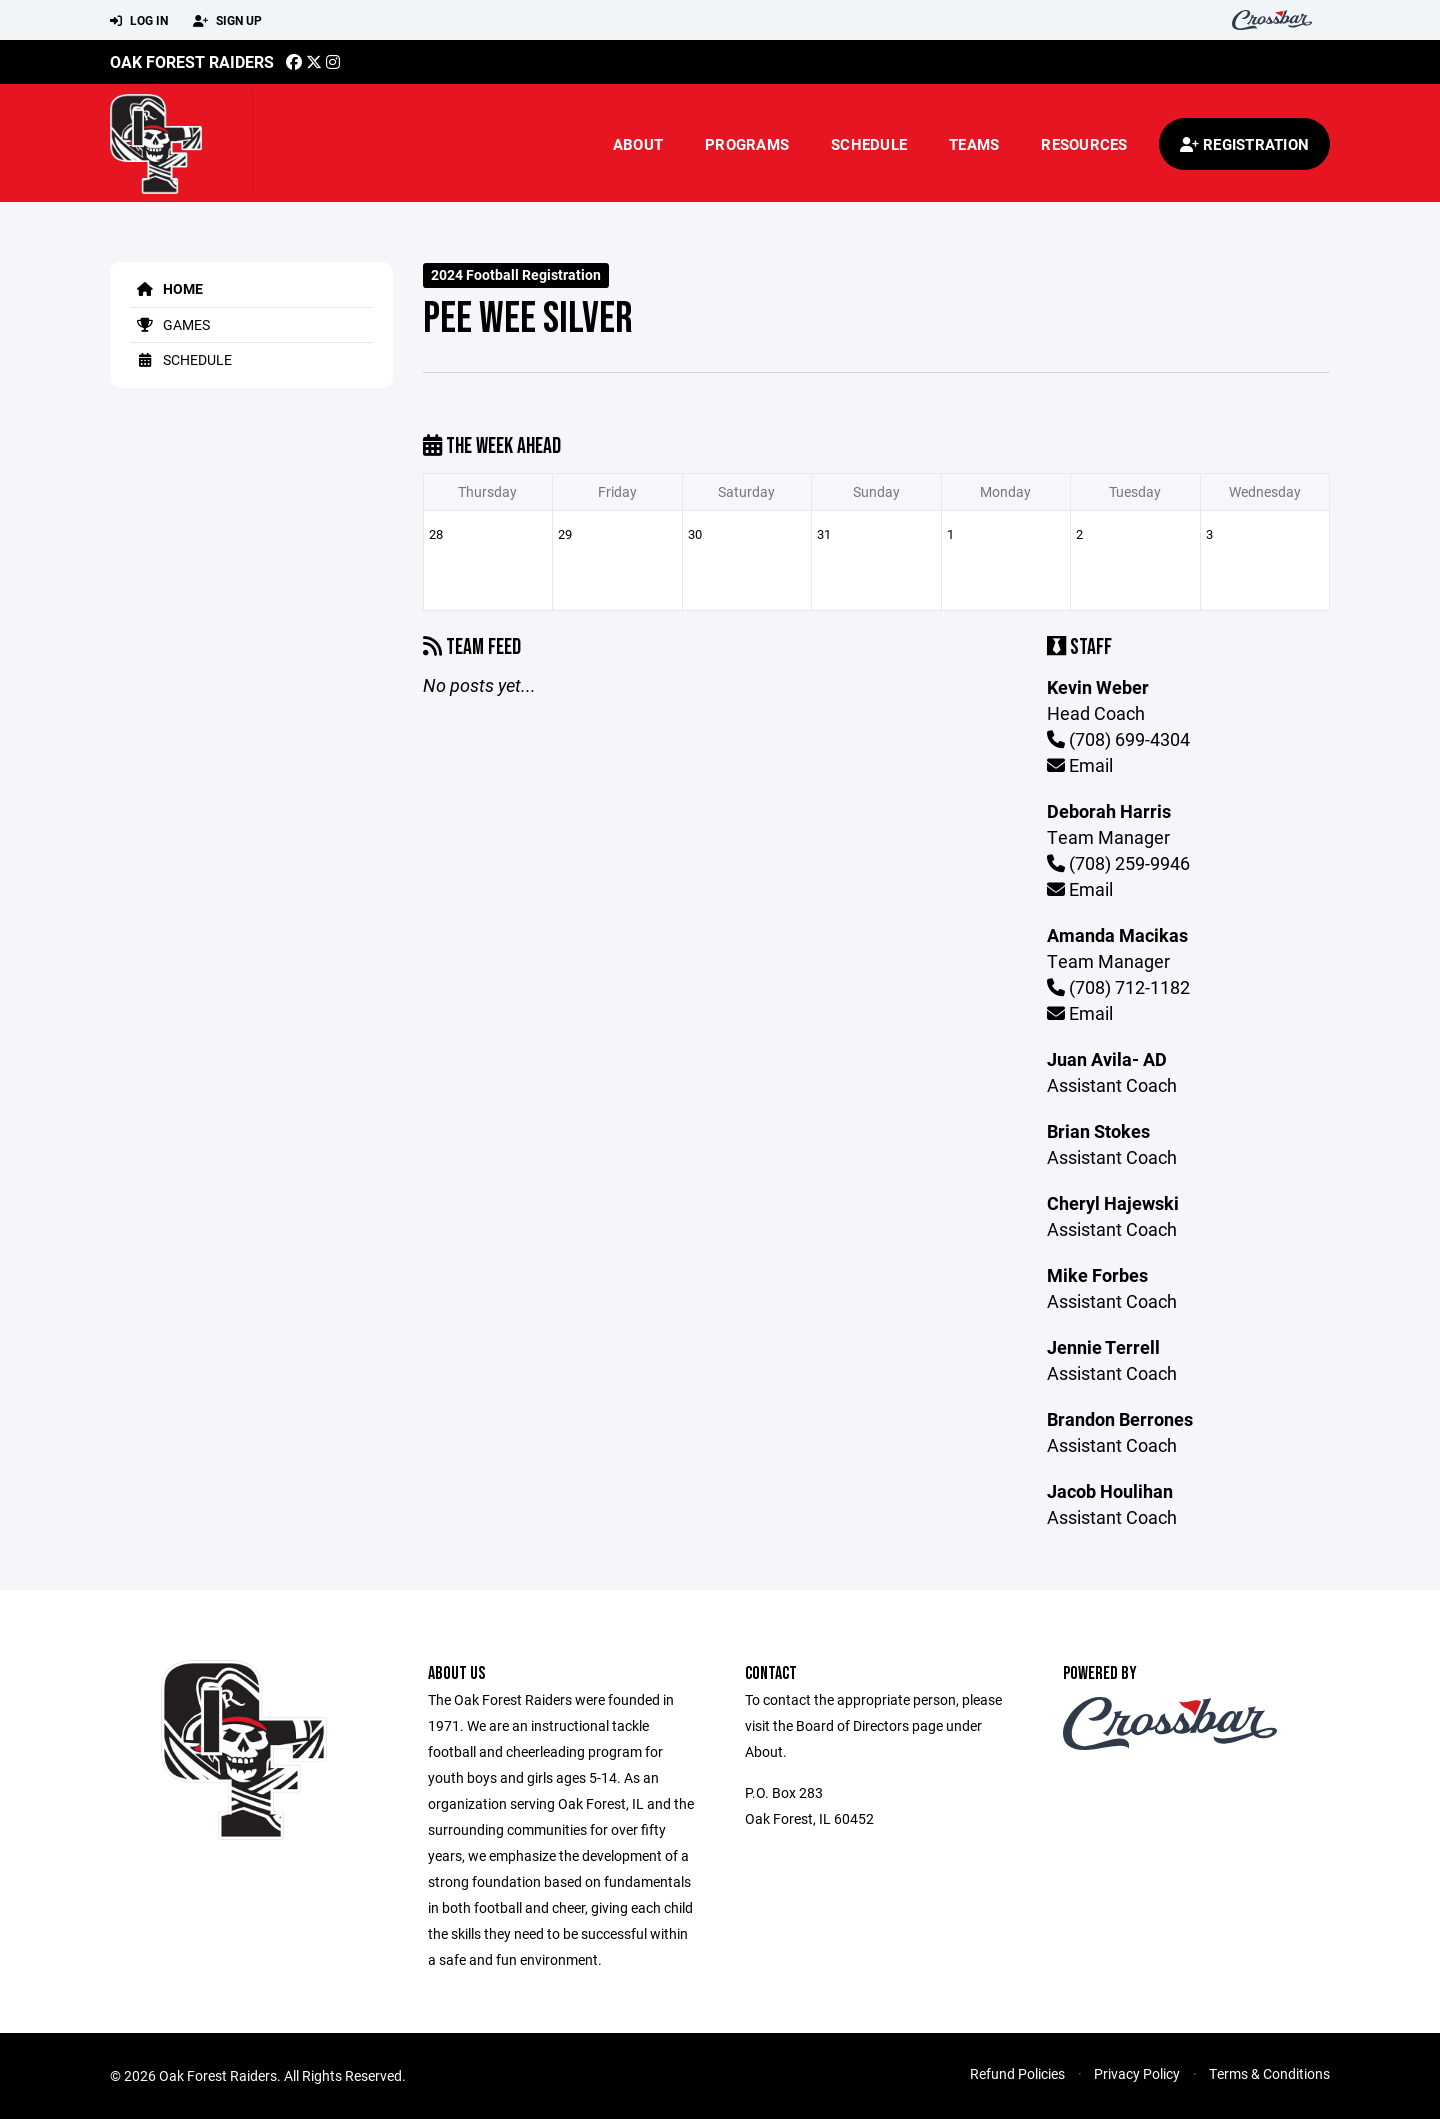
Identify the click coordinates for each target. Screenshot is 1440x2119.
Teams (974, 144)
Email (1080, 765)
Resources (1084, 144)
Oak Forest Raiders (192, 61)
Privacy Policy (1137, 2073)
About (638, 144)
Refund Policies (1017, 2073)
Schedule (869, 144)
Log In (139, 21)
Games (170, 324)
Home (166, 288)
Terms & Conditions (1269, 2073)
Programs (747, 144)
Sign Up (227, 21)
